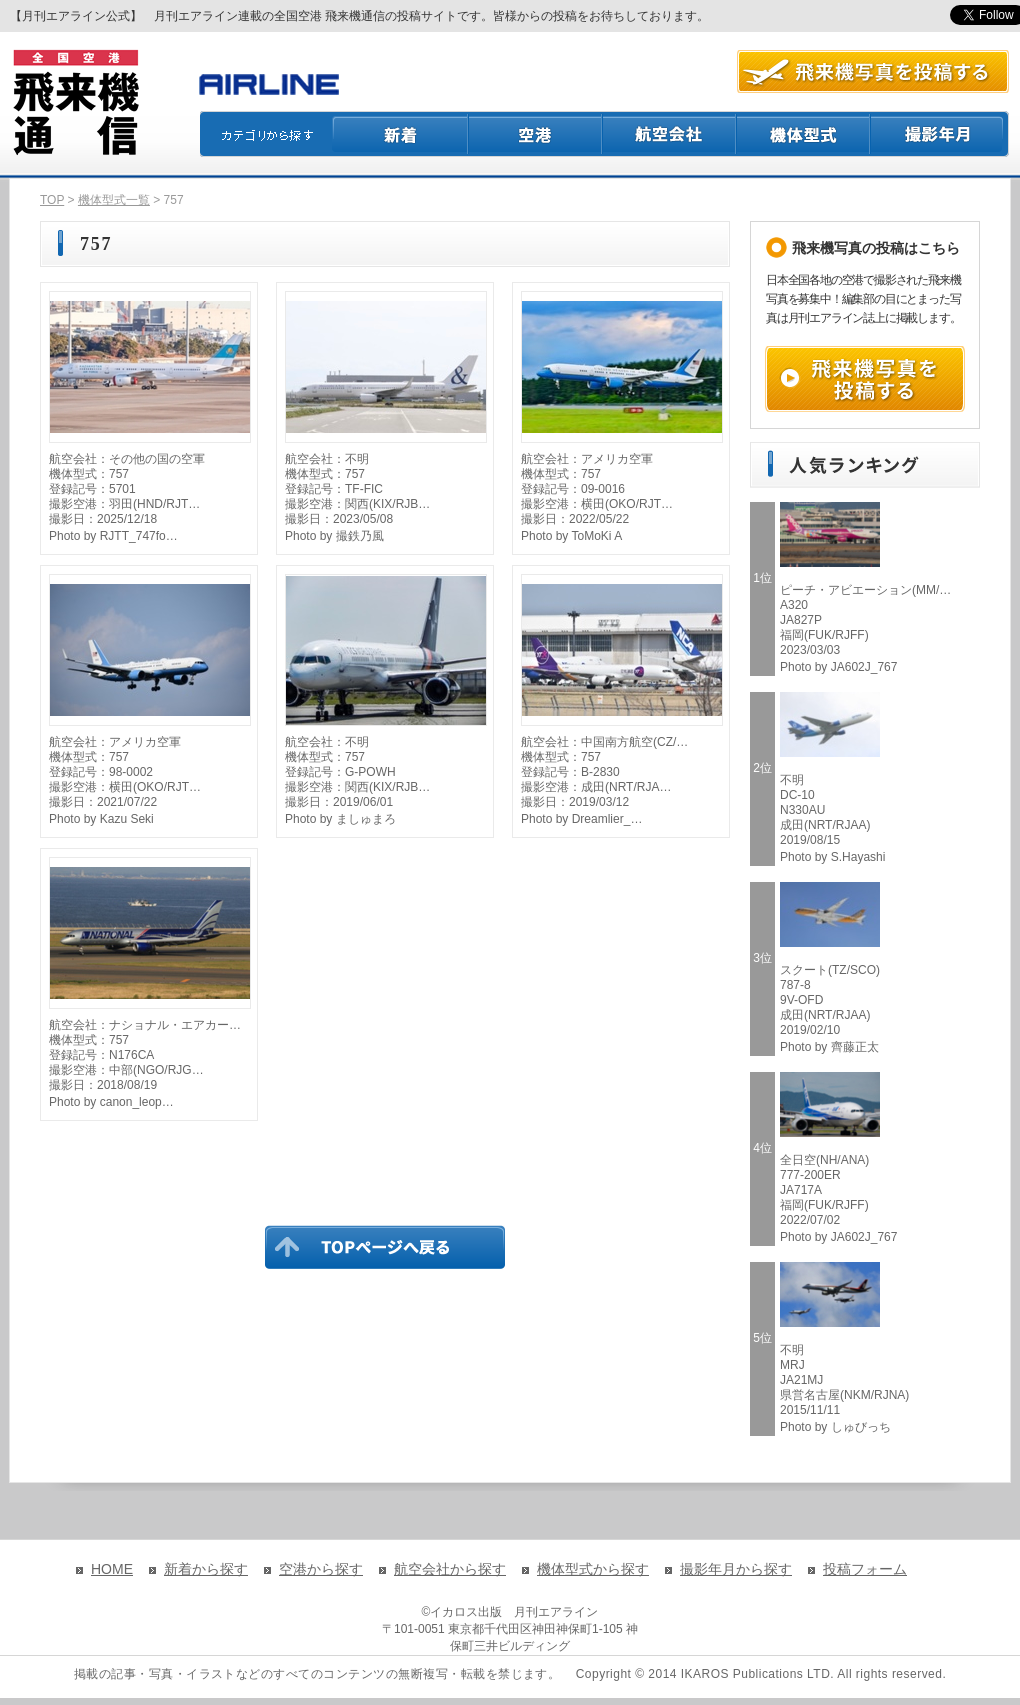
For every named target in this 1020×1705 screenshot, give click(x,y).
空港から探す (321, 1569)
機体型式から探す (593, 1569)
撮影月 (940, 134)
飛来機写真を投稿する (865, 379)
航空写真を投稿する (873, 71)
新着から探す (206, 1569)
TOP (52, 200)
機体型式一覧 (114, 200)
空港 (536, 134)
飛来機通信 (75, 103)
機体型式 (804, 134)
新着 (400, 134)
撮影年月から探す (736, 1569)
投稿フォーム (865, 1569)
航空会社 (670, 134)
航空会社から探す (450, 1569)
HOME (112, 1569)
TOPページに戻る (385, 1247)
